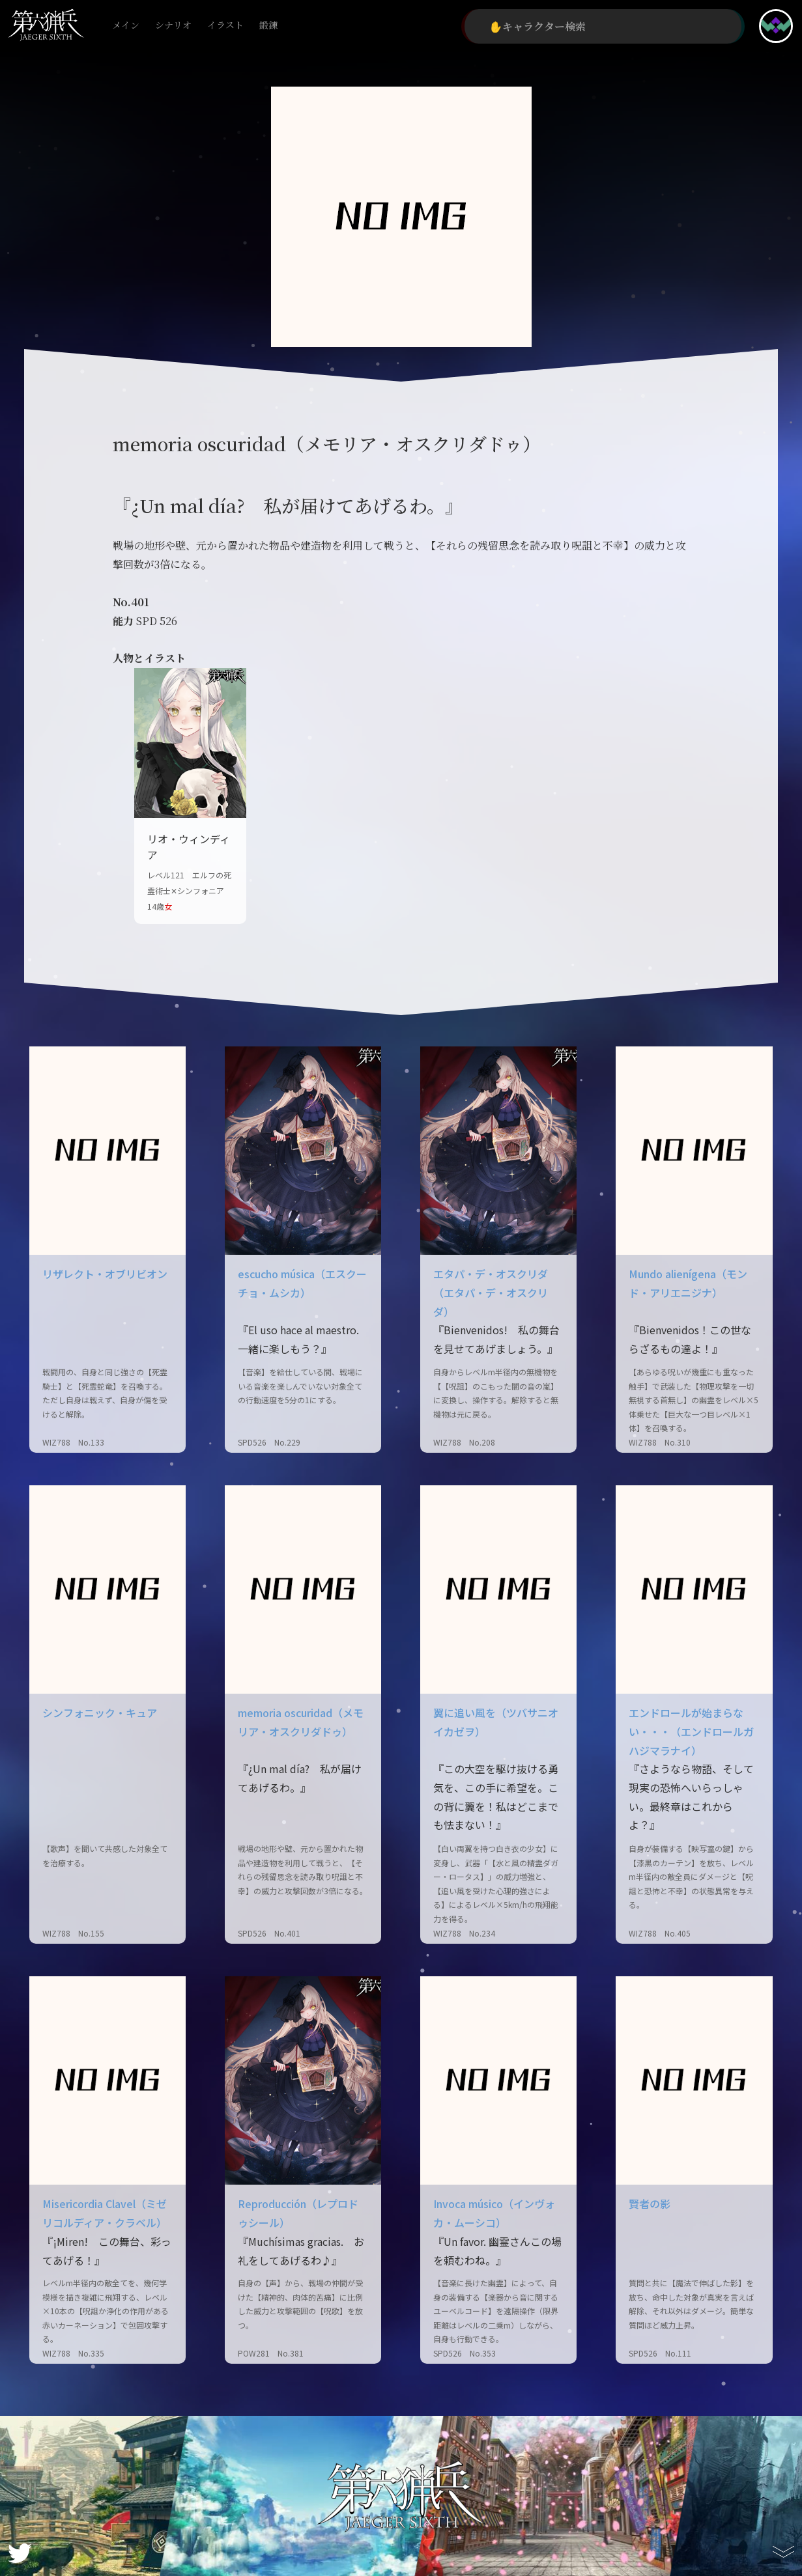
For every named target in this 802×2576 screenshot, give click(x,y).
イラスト (225, 25)
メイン (125, 25)
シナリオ (173, 25)
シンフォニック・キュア (99, 1712)
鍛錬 (268, 25)
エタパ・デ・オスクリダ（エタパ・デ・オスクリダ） (490, 1292)
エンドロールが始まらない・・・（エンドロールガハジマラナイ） (691, 1731)
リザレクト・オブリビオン (104, 1273)
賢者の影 (649, 2203)
